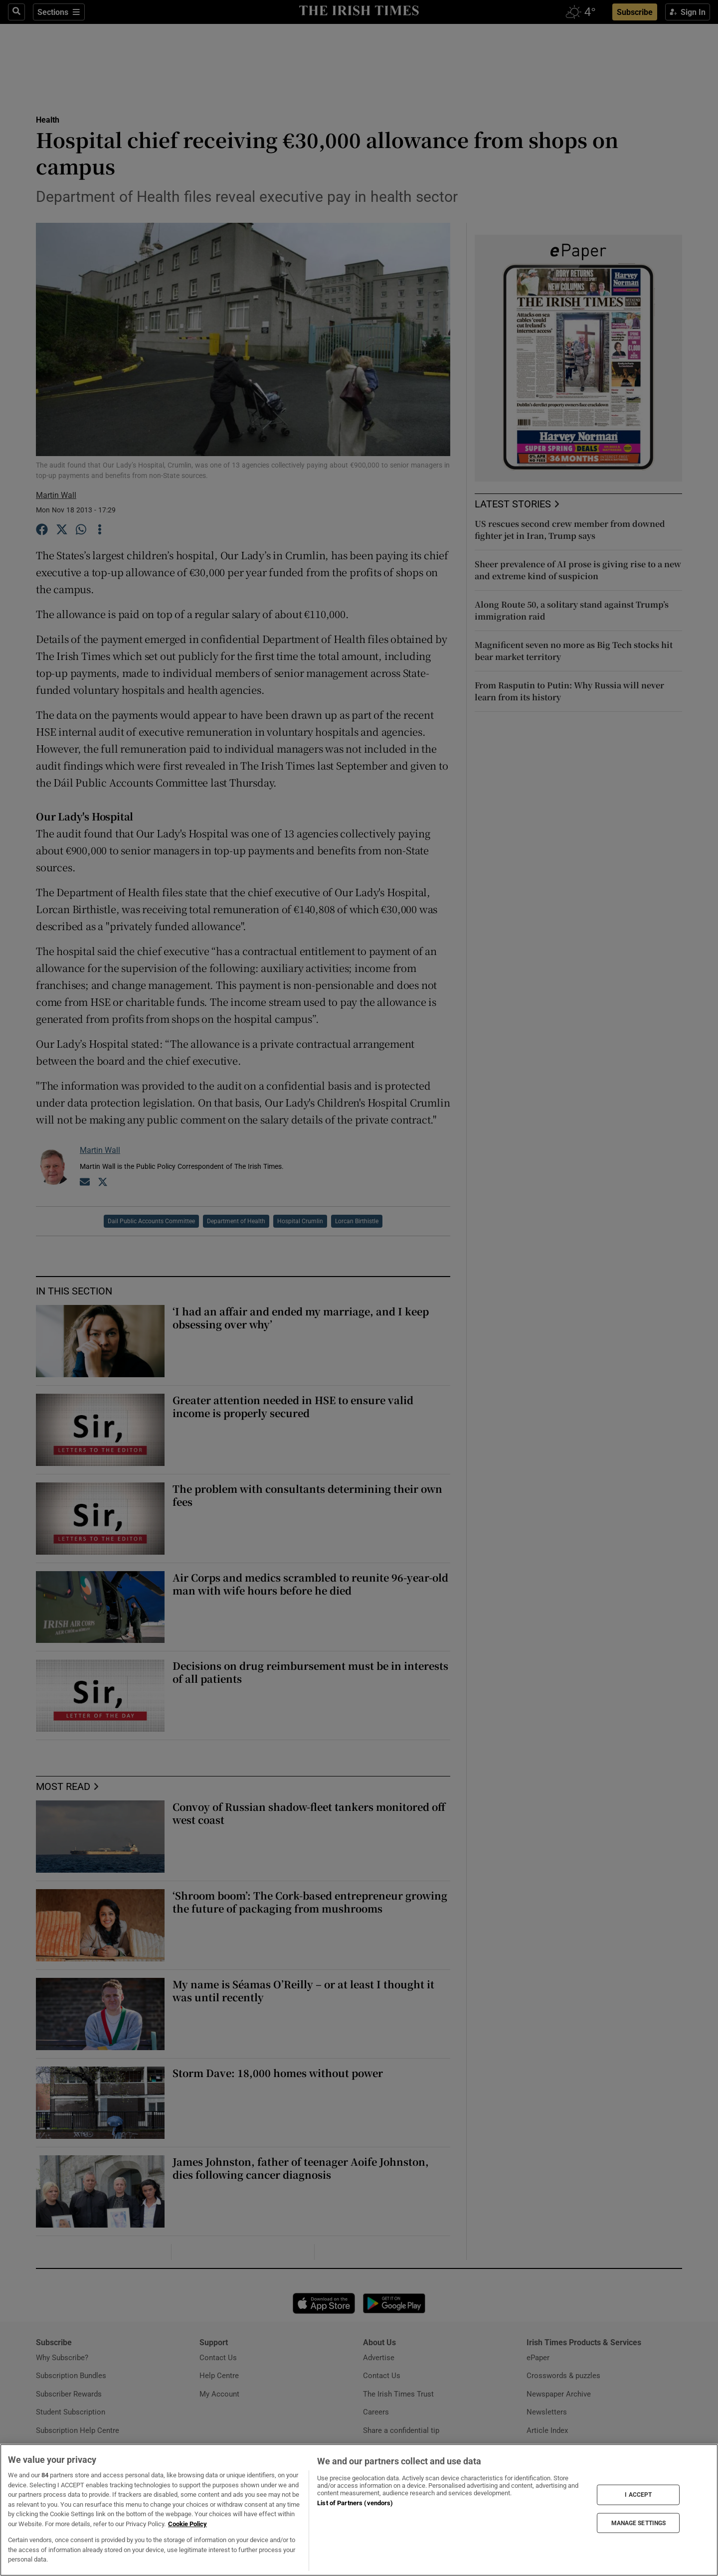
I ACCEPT (638, 2494)
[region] (359, 2510)
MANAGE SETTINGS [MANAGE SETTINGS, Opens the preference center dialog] (638, 2522)
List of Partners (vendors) (355, 2503)
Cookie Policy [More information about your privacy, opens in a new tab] (187, 2524)
